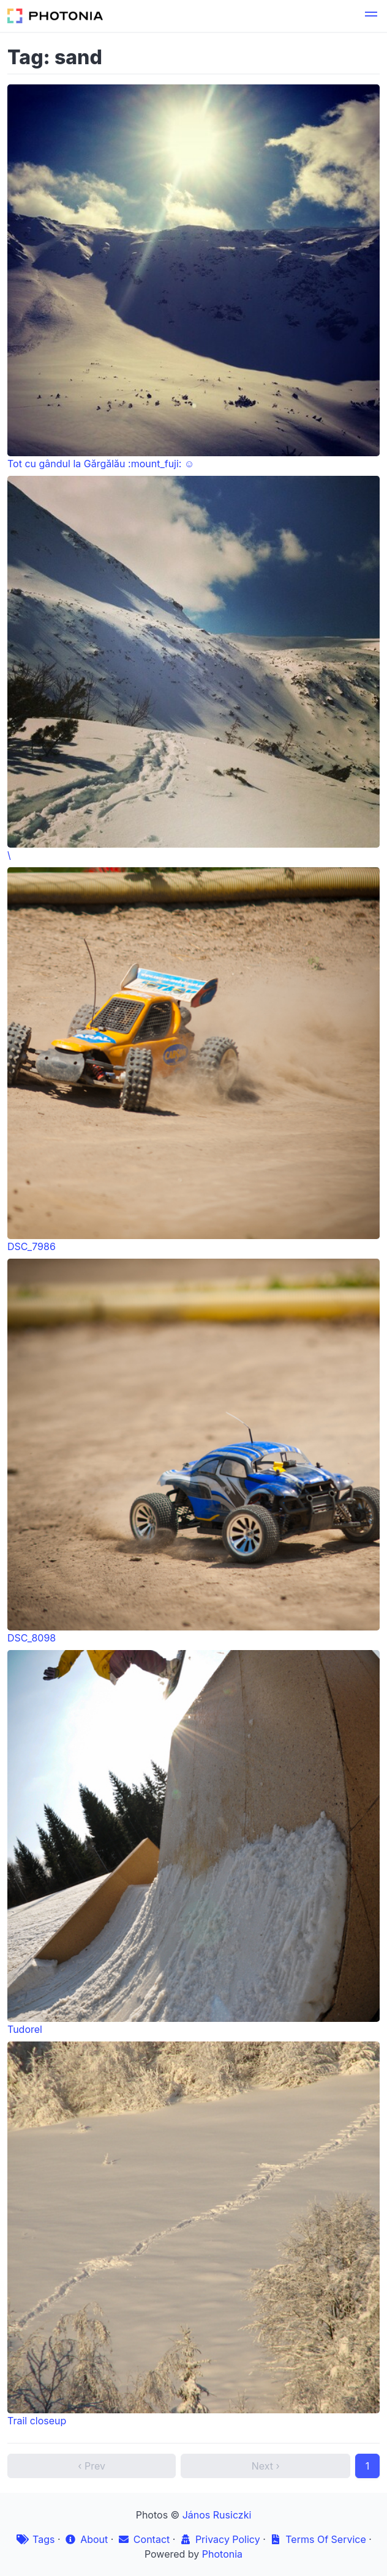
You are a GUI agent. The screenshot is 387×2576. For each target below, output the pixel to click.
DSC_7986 (193, 1060)
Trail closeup (193, 2234)
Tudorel (193, 1842)
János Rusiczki (217, 2515)
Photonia (222, 2554)
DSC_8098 (193, 1451)
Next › (266, 2466)
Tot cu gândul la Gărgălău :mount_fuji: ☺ (193, 277)
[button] (371, 16)
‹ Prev (91, 2466)
